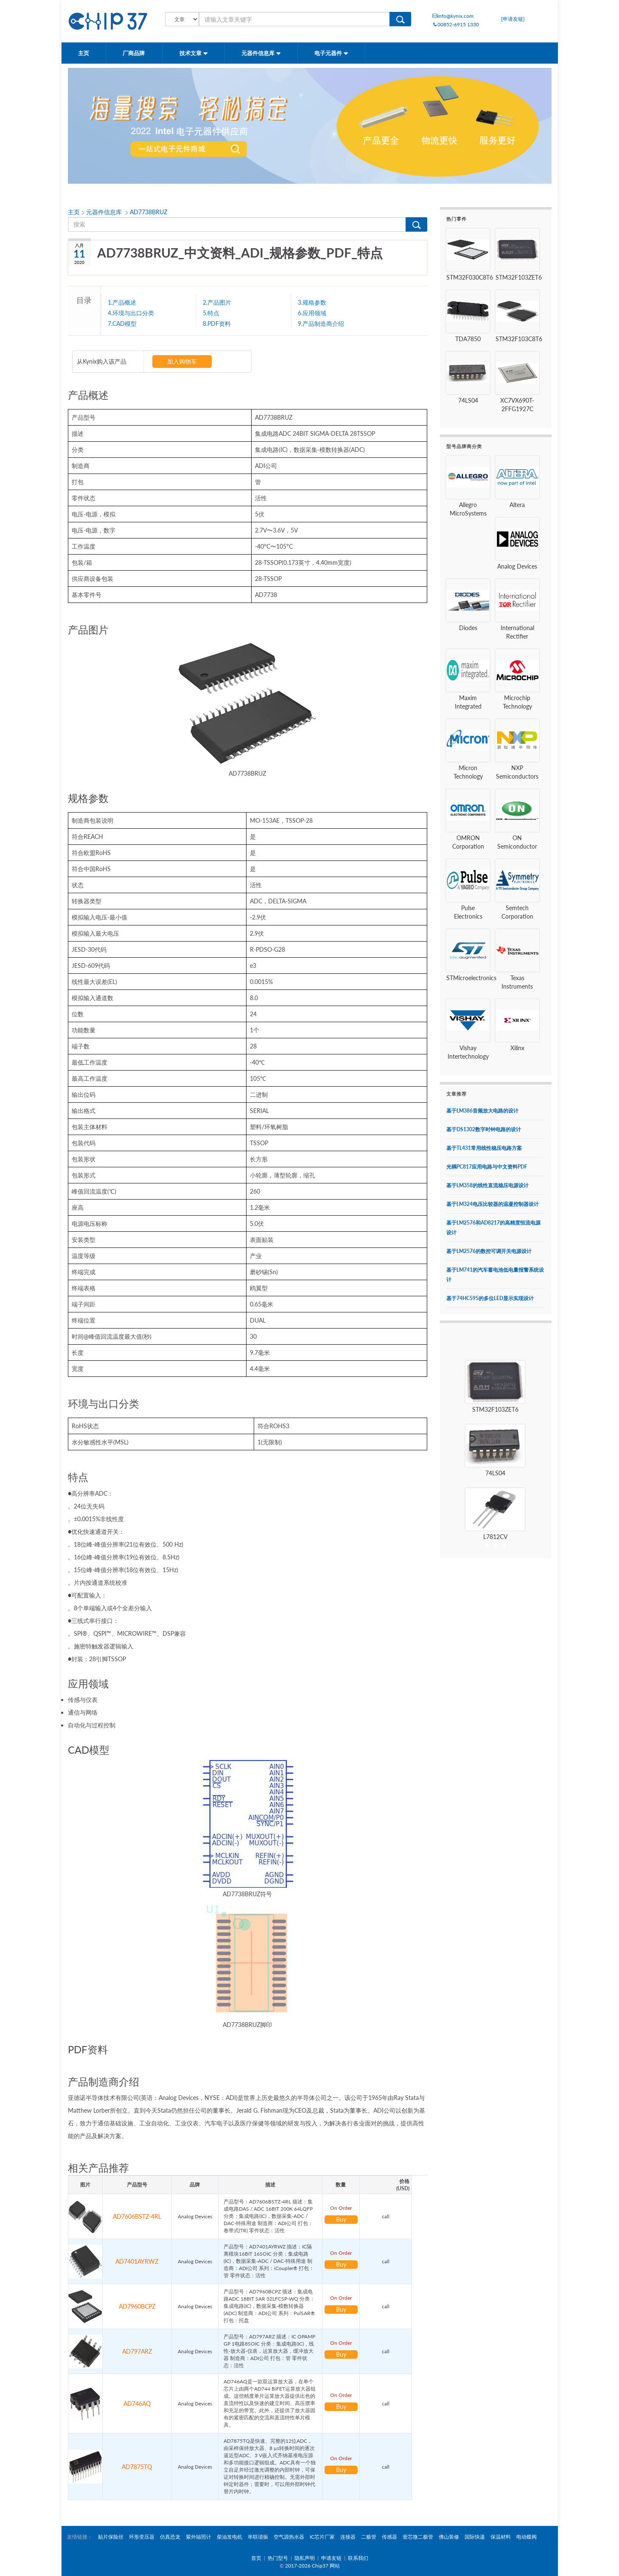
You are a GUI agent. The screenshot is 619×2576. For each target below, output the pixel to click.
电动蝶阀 (526, 2537)
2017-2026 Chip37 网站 (312, 2565)
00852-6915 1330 (455, 24)
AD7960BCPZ (137, 2306)
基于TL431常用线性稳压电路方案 (484, 1148)
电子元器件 (331, 53)
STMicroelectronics (471, 977)
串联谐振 (258, 2537)
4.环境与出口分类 (131, 312)
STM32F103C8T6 (519, 338)
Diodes (468, 627)
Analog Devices (517, 566)
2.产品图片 (217, 302)
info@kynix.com (452, 16)
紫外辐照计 (198, 2537)
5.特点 (211, 312)
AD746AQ (137, 2403)
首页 (256, 2558)
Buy (341, 2219)
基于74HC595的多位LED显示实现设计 (490, 1298)
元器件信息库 (261, 53)
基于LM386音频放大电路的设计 (482, 1110)
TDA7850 (468, 338)
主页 (83, 53)
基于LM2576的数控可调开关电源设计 (489, 1251)
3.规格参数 (312, 302)
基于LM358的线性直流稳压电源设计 (487, 1185)
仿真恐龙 (170, 2537)
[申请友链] (513, 19)
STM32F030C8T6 (469, 277)
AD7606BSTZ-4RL (137, 2216)
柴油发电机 (229, 2537)
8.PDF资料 (217, 323)
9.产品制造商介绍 (321, 323)
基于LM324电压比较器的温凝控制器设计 (492, 1204)
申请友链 (331, 2558)
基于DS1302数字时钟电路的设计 (483, 1129)
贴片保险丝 (110, 2537)
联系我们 (358, 2558)
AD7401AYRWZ (136, 2261)
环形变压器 (141, 2537)
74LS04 (468, 400)
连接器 (348, 2537)
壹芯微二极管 (418, 2537)
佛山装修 (449, 2537)
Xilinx (517, 1047)
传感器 (389, 2537)
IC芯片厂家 (322, 2537)
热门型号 (278, 2558)
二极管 (368, 2537)
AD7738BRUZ (148, 212)
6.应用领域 (312, 312)
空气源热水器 (289, 2537)
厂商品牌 (134, 53)
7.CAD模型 (122, 323)
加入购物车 (182, 361)
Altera (517, 504)
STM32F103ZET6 (519, 277)
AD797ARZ (137, 2351)
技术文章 (193, 53)
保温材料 (500, 2537)
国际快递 (475, 2537)
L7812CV (495, 1536)
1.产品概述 (122, 302)
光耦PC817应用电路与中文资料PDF (486, 1166)
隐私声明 (304, 2558)
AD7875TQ (137, 2466)
